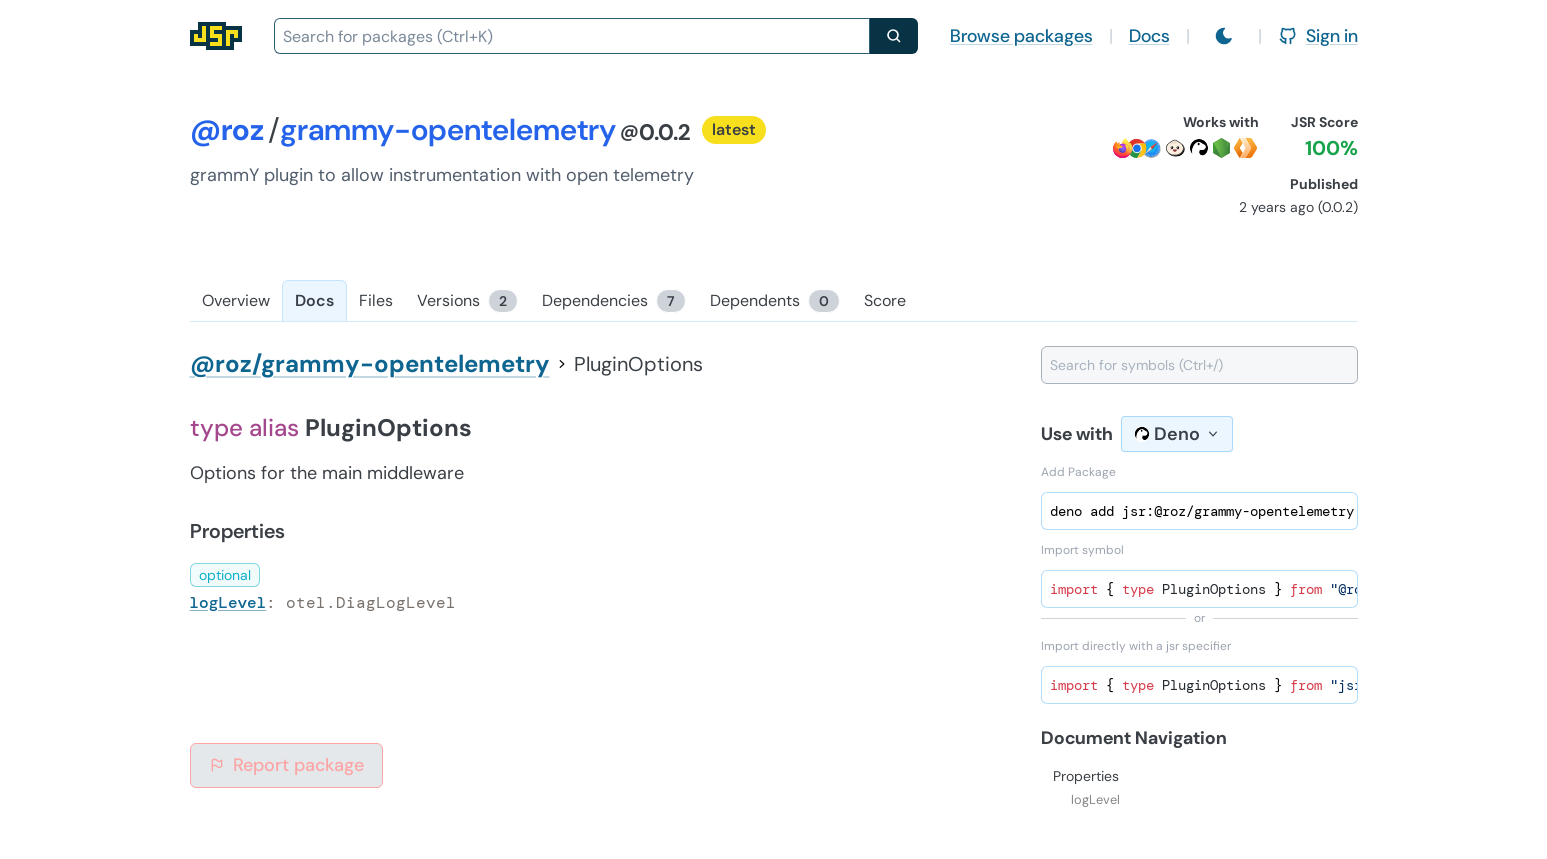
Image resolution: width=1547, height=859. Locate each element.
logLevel (228, 602)
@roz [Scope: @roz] (227, 129)
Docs (1149, 36)
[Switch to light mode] (1224, 36)
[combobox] (572, 36)
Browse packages (1021, 36)
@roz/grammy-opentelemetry (370, 363)
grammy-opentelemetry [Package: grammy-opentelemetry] (448, 129)
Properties (1086, 776)
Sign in (1318, 36)
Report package (286, 765)
